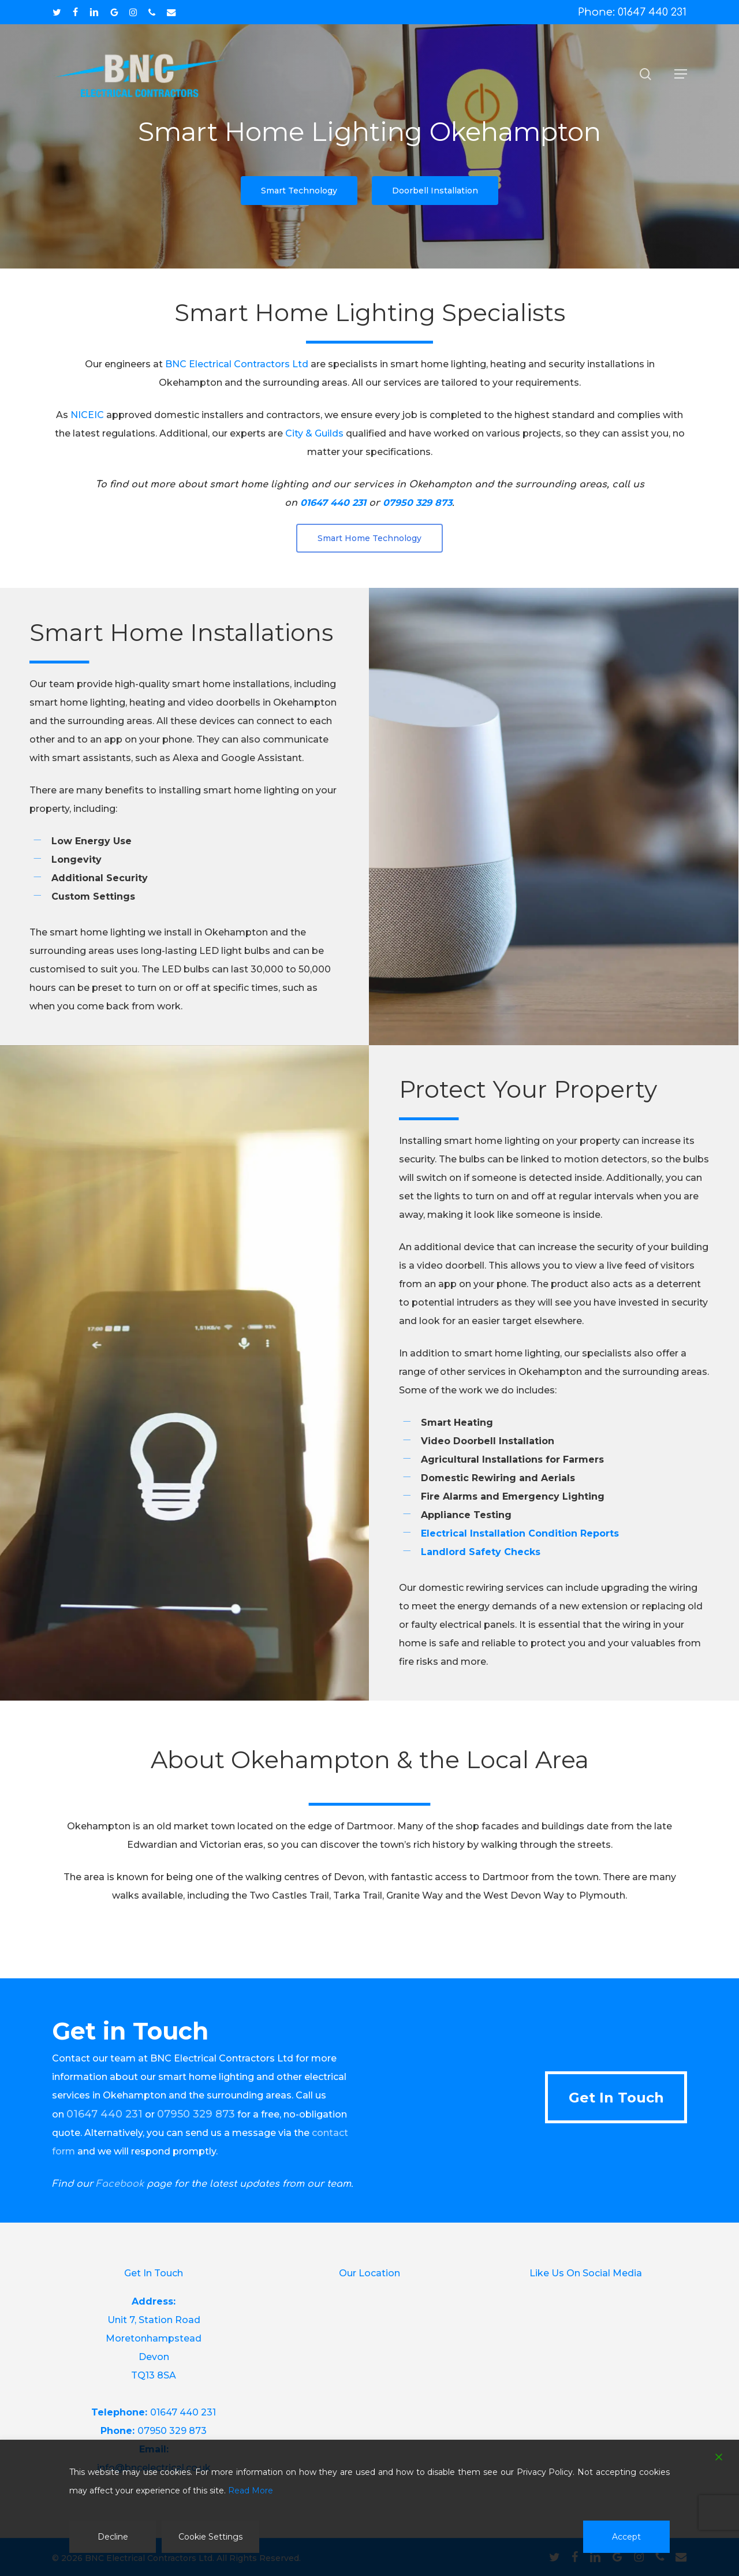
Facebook (120, 2184)
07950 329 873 (172, 2430)
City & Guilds (314, 433)
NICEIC (87, 414)
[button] (680, 74)
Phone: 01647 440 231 (632, 12)
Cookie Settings (210, 2537)
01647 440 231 (183, 2412)
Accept (626, 2537)
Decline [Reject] (113, 2537)
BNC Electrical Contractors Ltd (236, 364)
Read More (250, 2490)
